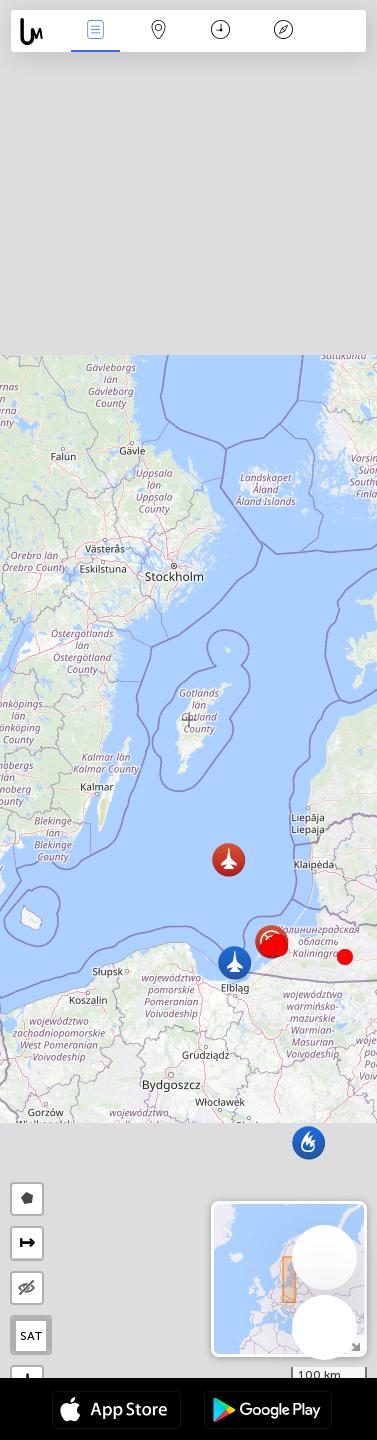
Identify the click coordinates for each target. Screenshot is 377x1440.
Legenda (284, 31)
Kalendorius (220, 31)
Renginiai (96, 31)
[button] (280, 948)
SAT (31, 1336)
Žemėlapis (158, 31)
